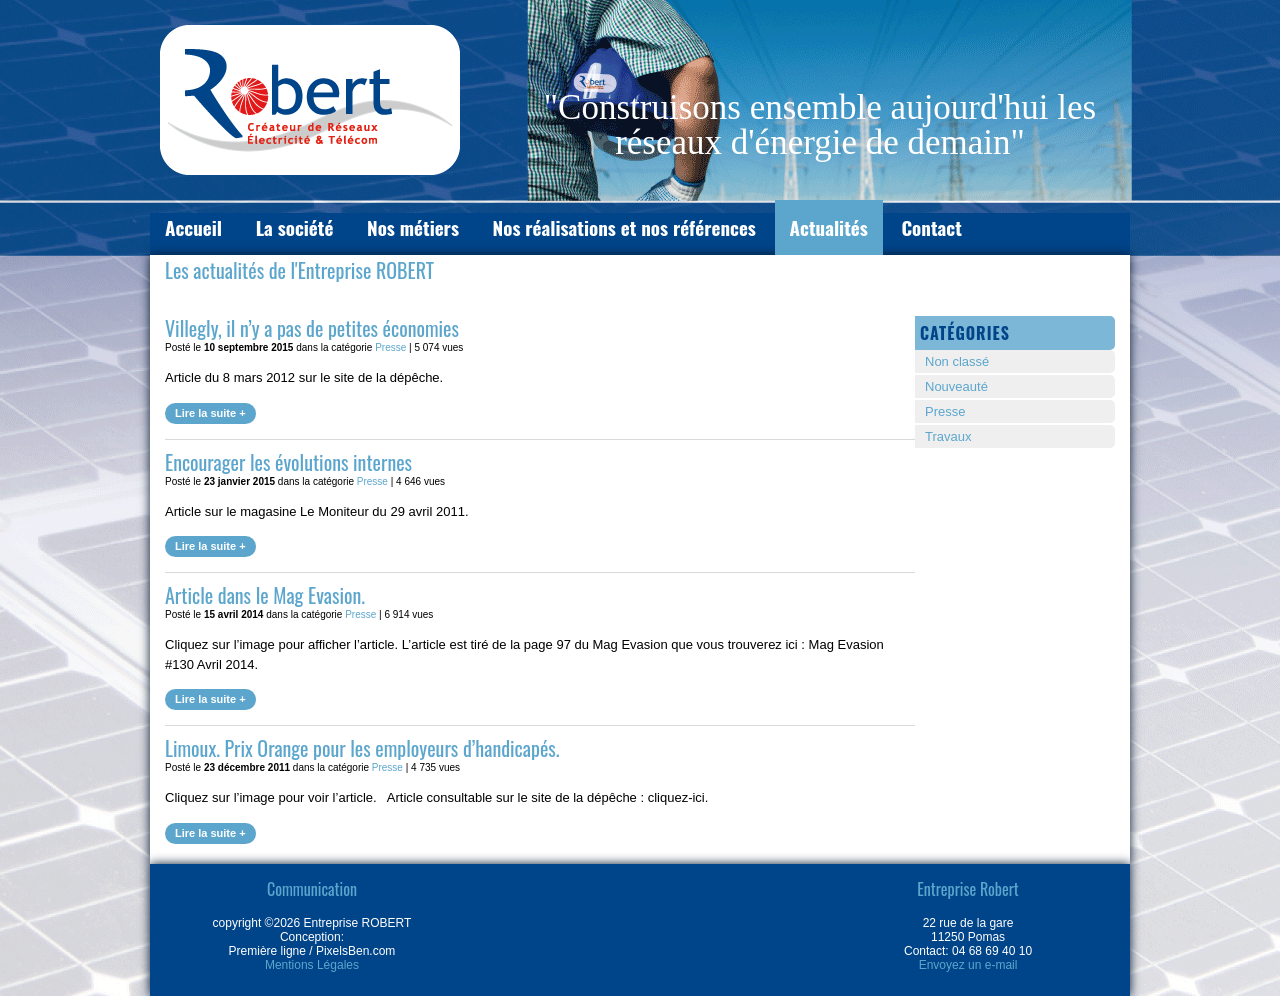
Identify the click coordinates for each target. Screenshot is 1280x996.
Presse (390, 347)
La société (295, 227)
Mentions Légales (312, 965)
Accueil (193, 227)
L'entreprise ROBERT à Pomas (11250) (310, 100)
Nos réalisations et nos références (624, 227)
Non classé (957, 361)
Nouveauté (956, 386)
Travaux (948, 436)
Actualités (829, 227)
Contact (931, 227)
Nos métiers (413, 227)
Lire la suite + (210, 413)
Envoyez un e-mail (968, 965)
